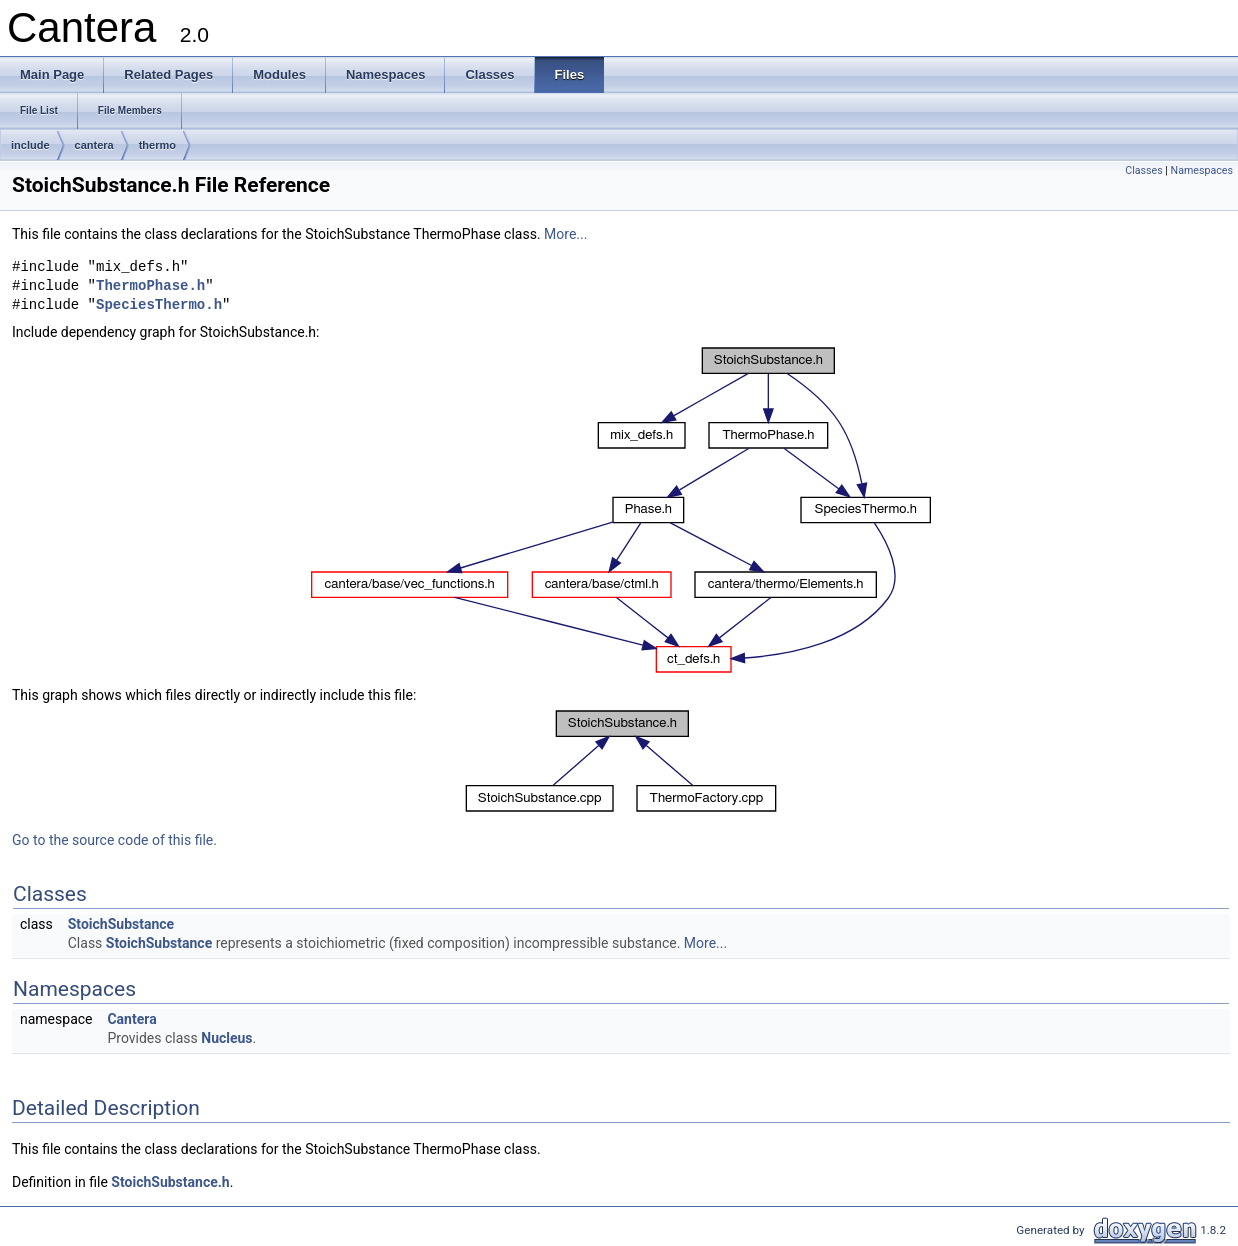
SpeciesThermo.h (159, 305)
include (30, 145)
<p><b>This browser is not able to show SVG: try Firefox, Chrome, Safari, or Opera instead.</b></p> (621, 510)
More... (565, 234)
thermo (157, 145)
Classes (1143, 170)
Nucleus (226, 1038)
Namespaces (1202, 170)
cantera (94, 145)
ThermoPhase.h (150, 286)
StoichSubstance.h (170, 1182)
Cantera (131, 1019)
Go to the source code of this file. (114, 840)
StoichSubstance (121, 924)
